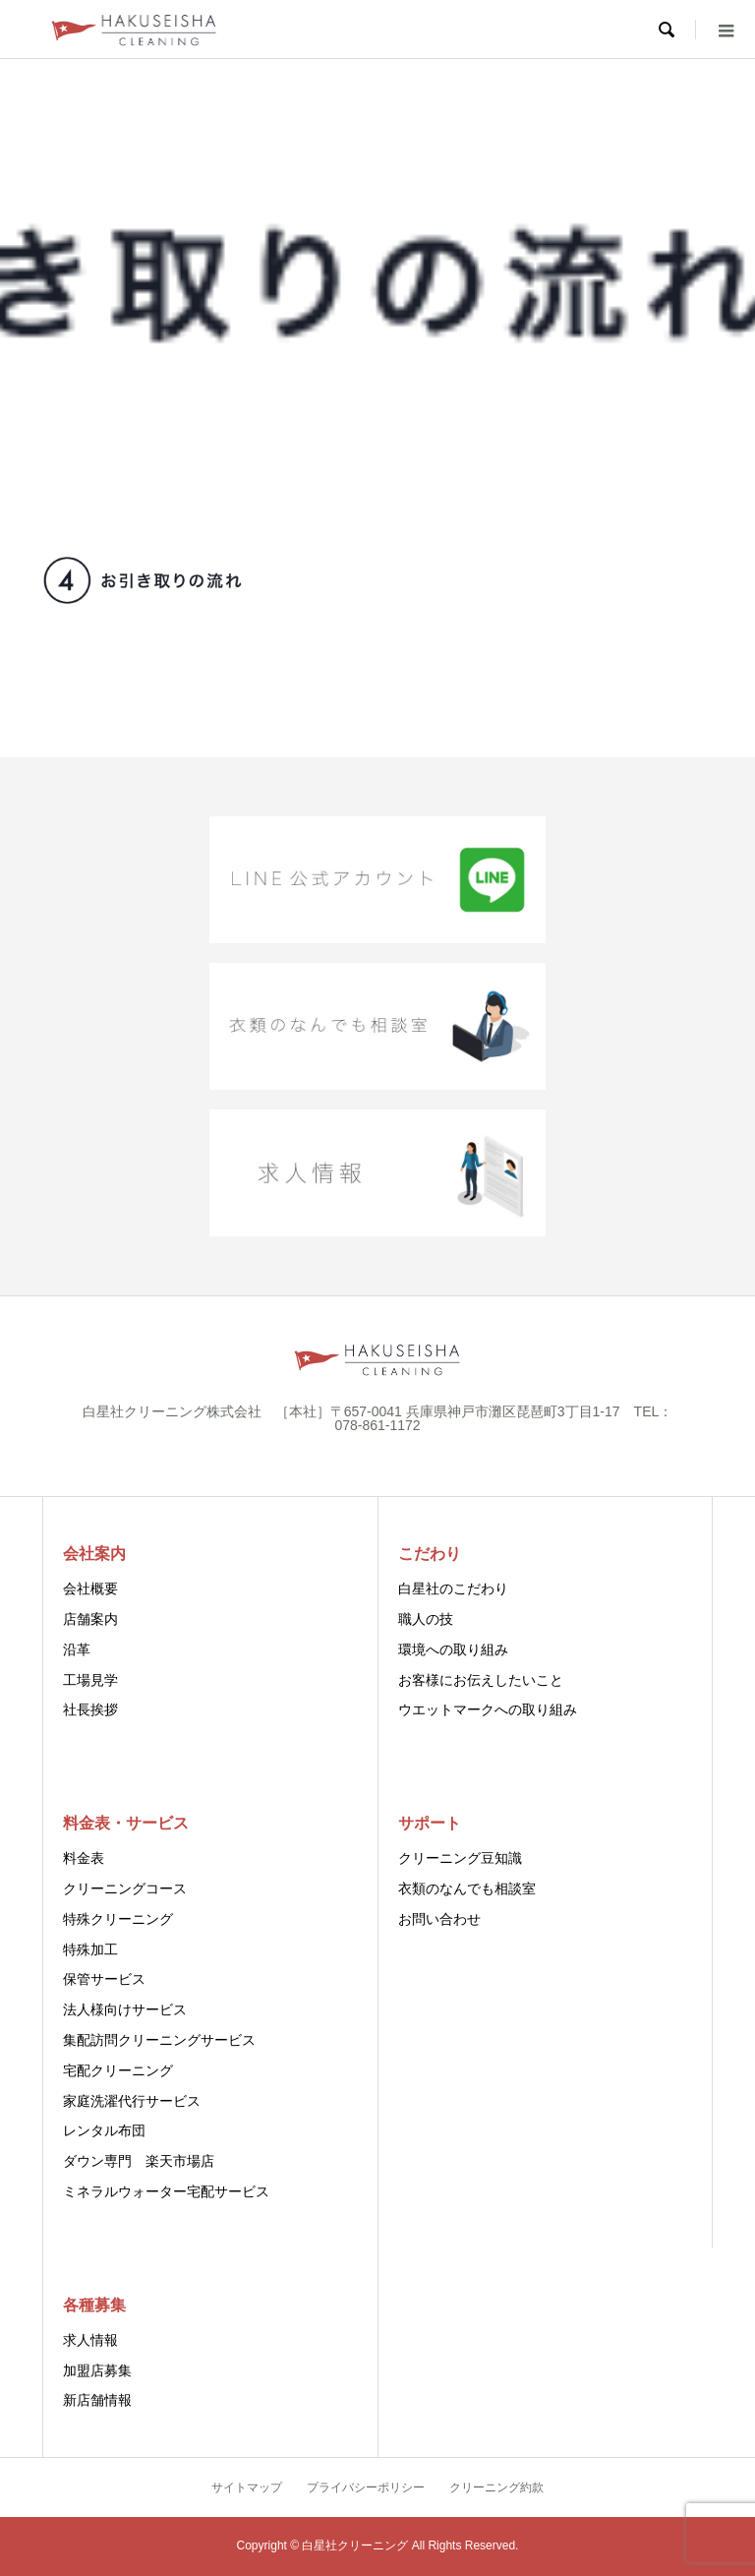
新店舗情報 (97, 2400)
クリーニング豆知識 (460, 1858)
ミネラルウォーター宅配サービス (166, 2191)
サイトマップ (246, 2487)
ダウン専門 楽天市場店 (138, 2161)
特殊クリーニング (118, 1919)
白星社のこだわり (453, 1588)
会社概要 (90, 1588)
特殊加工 (90, 1949)
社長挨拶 (90, 1709)
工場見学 (90, 1680)
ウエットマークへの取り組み (487, 1709)
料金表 (83, 1858)
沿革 (76, 1649)
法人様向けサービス (125, 2009)
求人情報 (90, 2340)
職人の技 (425, 1619)
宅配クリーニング (118, 2070)
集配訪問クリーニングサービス (159, 2040)
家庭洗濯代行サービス (132, 2101)
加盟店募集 (97, 2370)
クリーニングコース (125, 1888)
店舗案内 (90, 1619)
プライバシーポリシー (366, 2487)
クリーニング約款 (496, 2487)
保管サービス (104, 1979)
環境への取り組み (453, 1649)
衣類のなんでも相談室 (467, 1888)
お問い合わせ (439, 1919)
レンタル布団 (104, 2130)
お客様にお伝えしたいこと (480, 1680)
